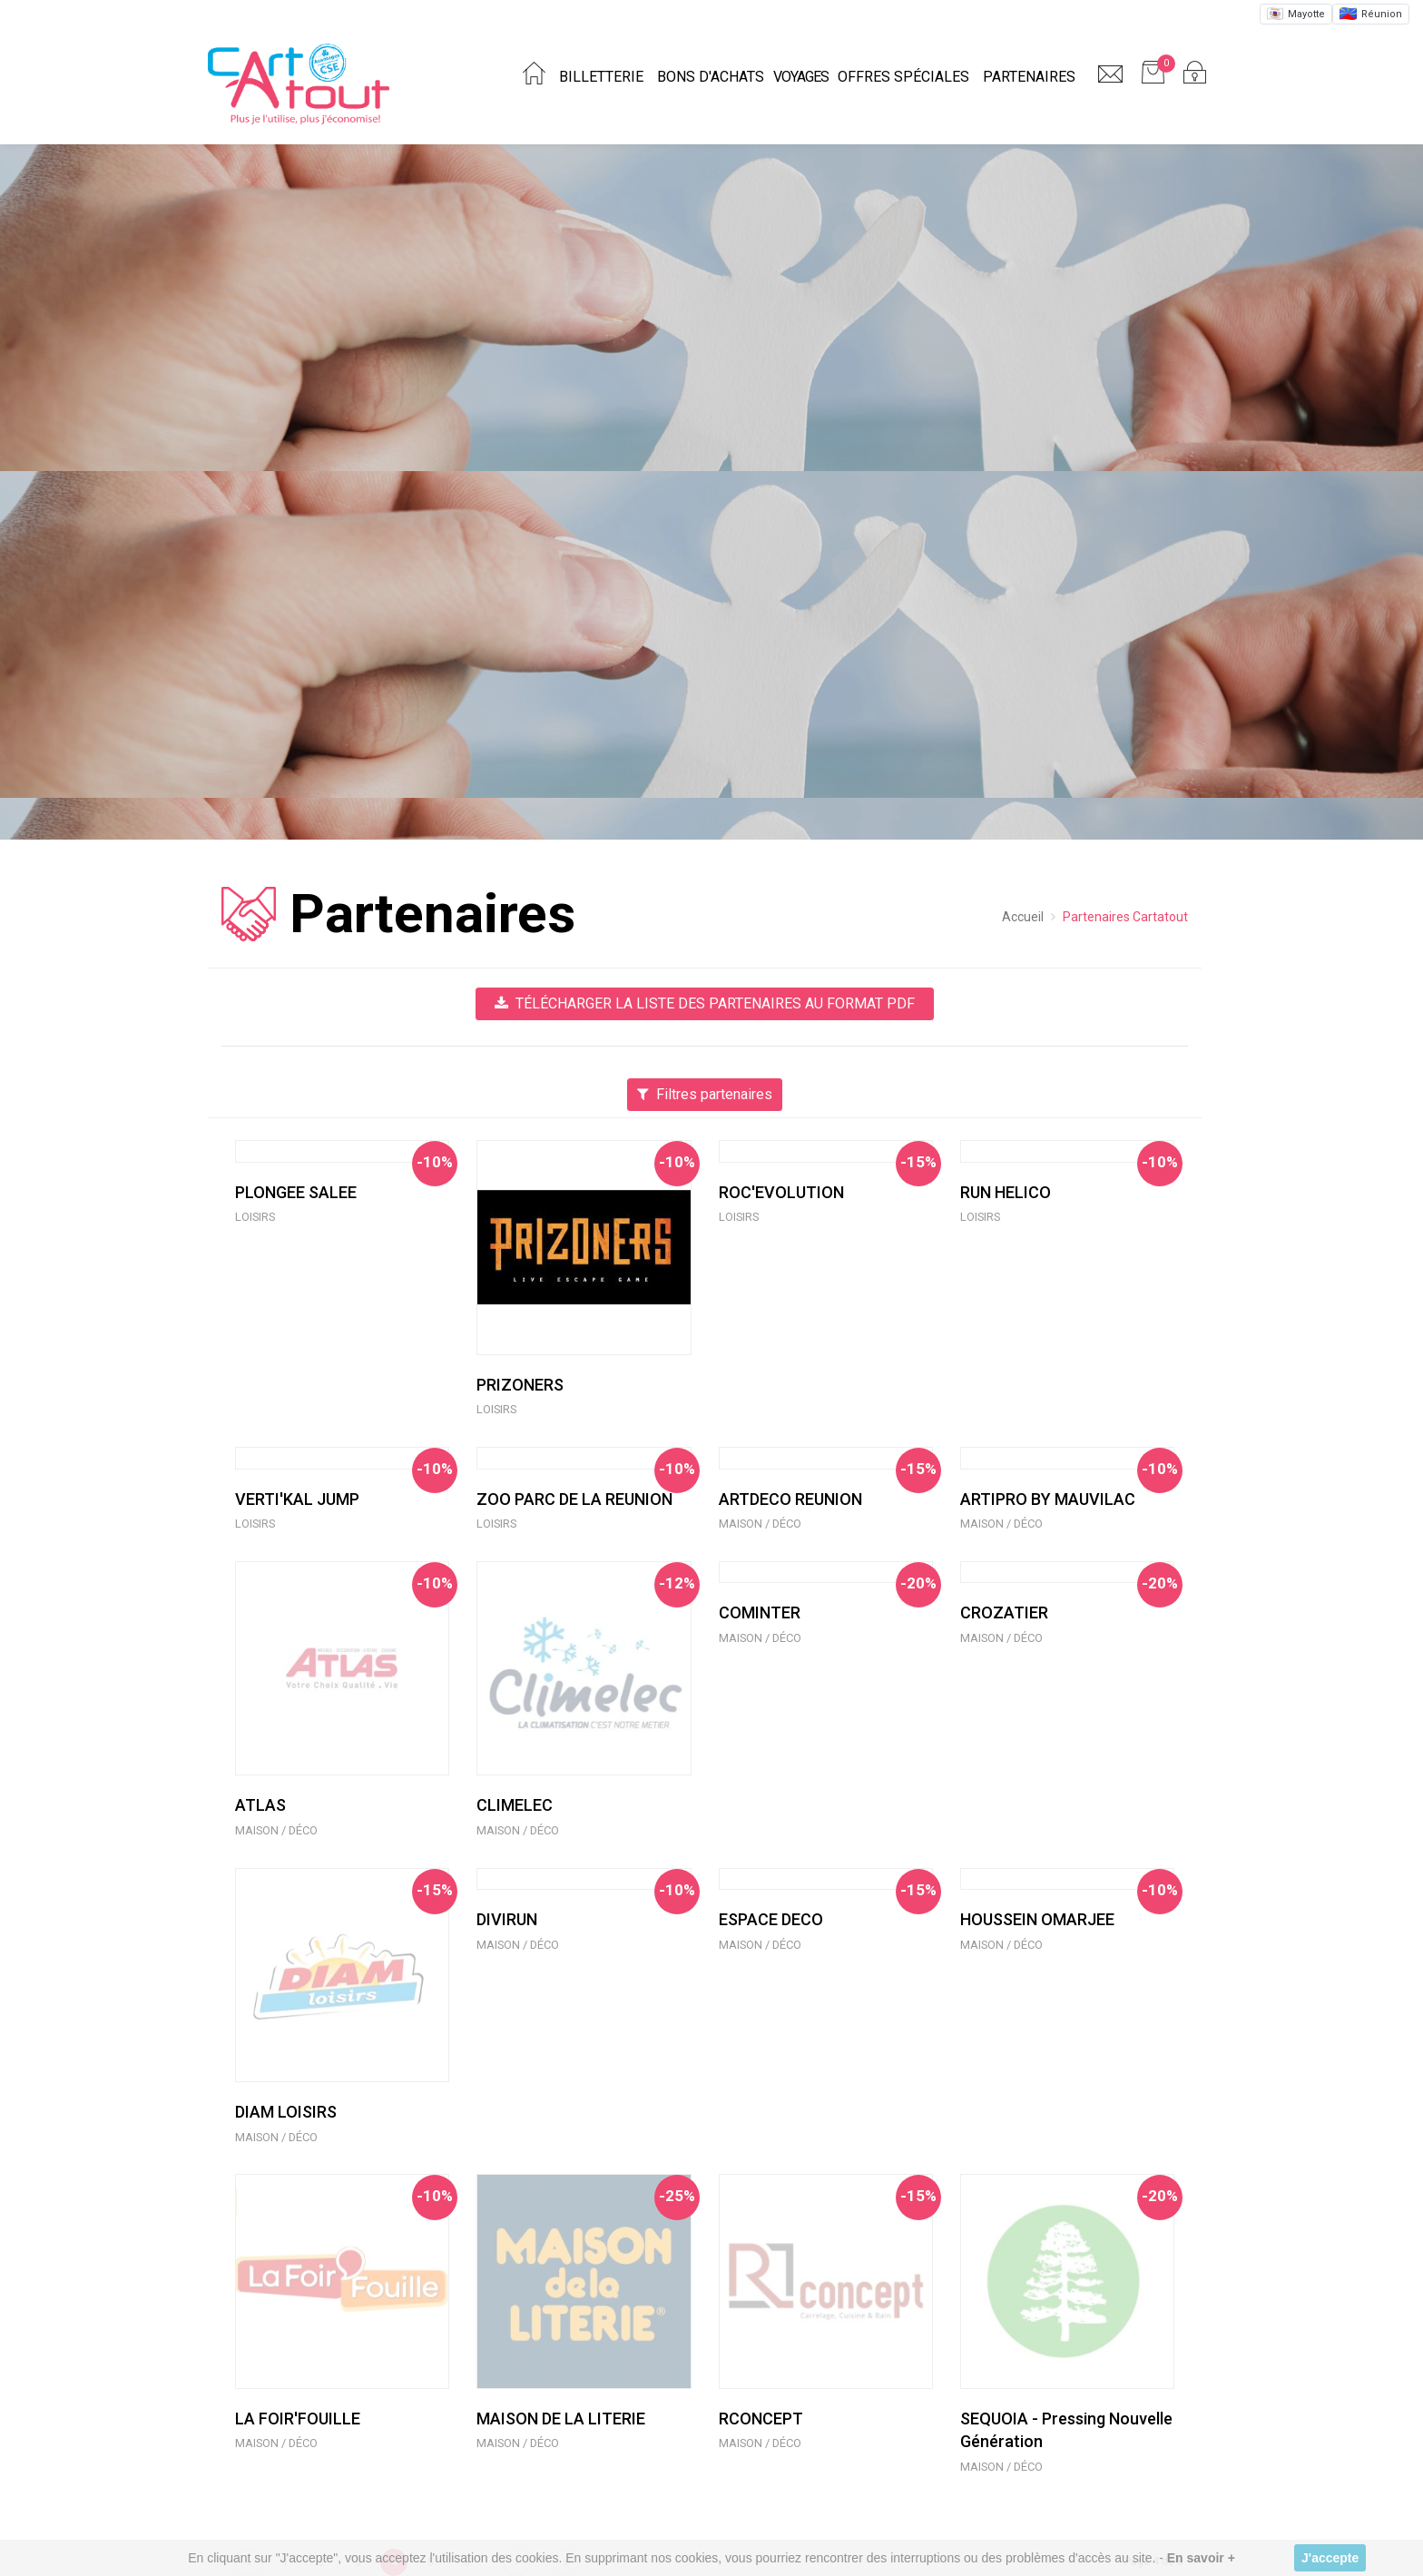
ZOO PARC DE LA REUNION (574, 1499)
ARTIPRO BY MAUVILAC (1047, 1499)
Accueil (1023, 916)
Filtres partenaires (704, 1094)
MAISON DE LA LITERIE (560, 2418)
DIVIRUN (506, 1919)
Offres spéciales (903, 76)
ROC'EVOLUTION (781, 1192)
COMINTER (759, 1612)
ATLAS (260, 1804)
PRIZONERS (520, 1384)
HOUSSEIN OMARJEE (1037, 1919)
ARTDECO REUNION (790, 1499)
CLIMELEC (514, 1804)
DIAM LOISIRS (286, 2111)
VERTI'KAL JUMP (297, 1499)
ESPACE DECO (771, 1919)
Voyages (801, 76)
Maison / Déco (760, 1523)
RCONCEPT (761, 2418)
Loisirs (255, 1217)
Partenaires (1029, 76)
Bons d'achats (710, 76)
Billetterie (601, 76)
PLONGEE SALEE (296, 1192)
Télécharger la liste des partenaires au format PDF (705, 1003)
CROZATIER (1004, 1612)
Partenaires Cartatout (1125, 916)
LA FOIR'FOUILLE (297, 2418)
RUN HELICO (1005, 1192)
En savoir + (1201, 2558)
